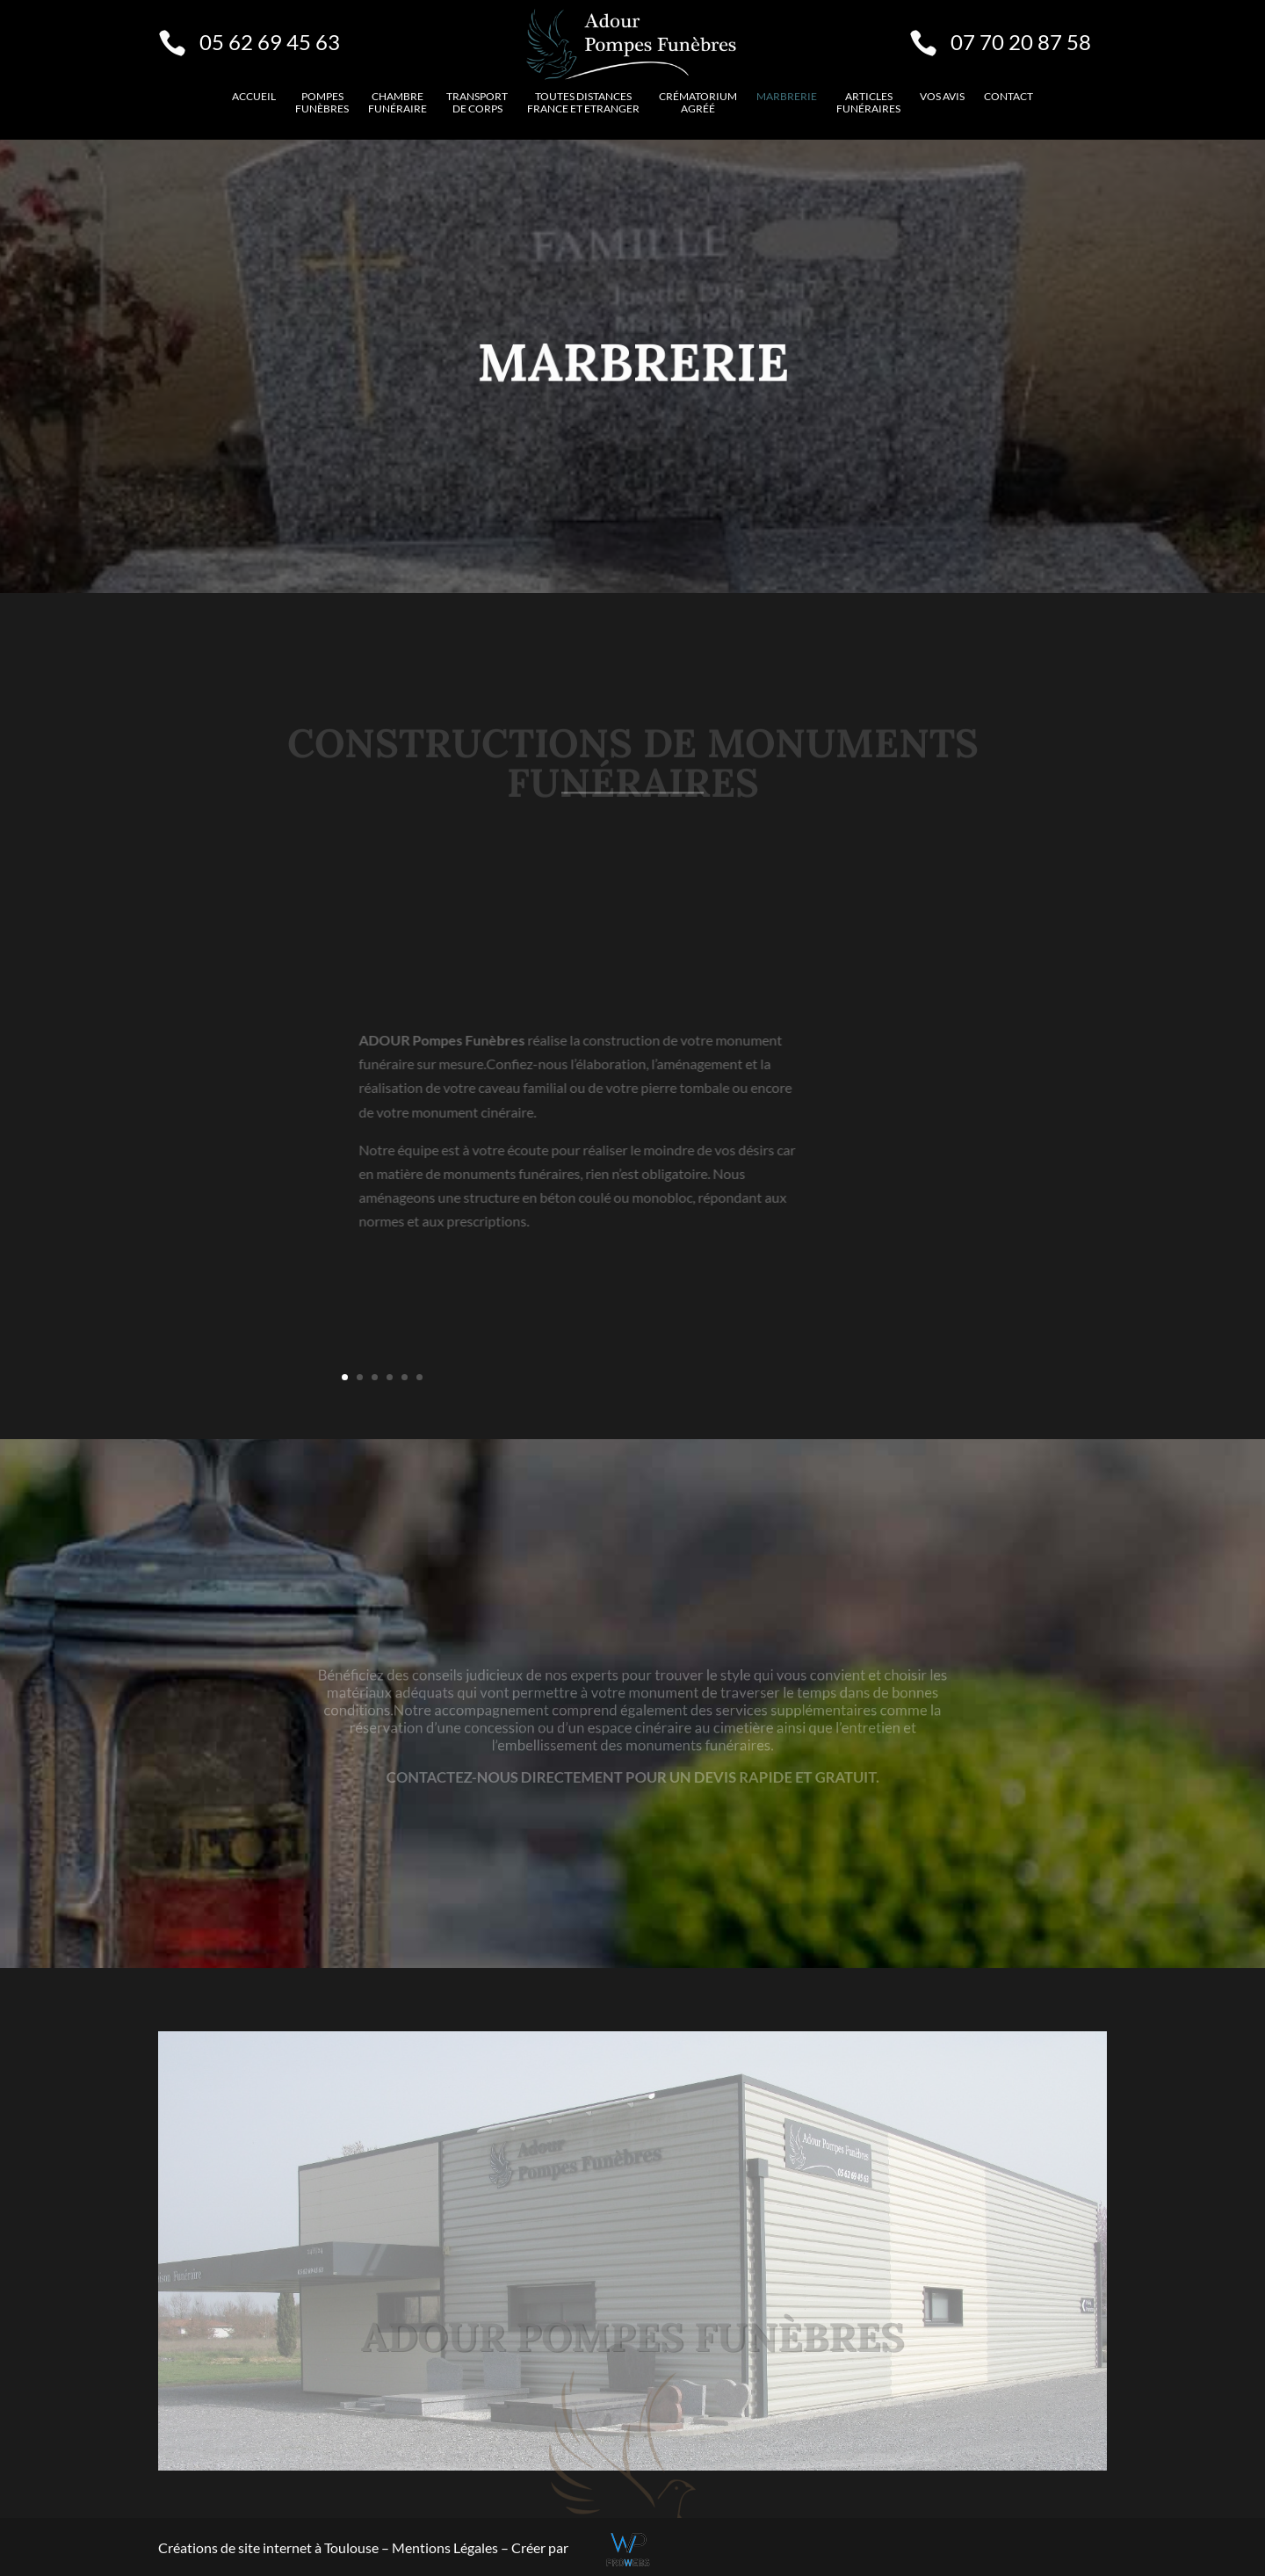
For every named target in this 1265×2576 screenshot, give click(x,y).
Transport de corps (477, 102)
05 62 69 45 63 (269, 41)
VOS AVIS (942, 96)
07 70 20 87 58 (1021, 41)
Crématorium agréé (698, 102)
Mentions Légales (446, 2547)
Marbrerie (786, 96)
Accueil (254, 96)
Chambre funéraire (397, 102)
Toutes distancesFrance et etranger (583, 102)
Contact (1008, 96)
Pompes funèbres (322, 102)
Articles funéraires (868, 102)
